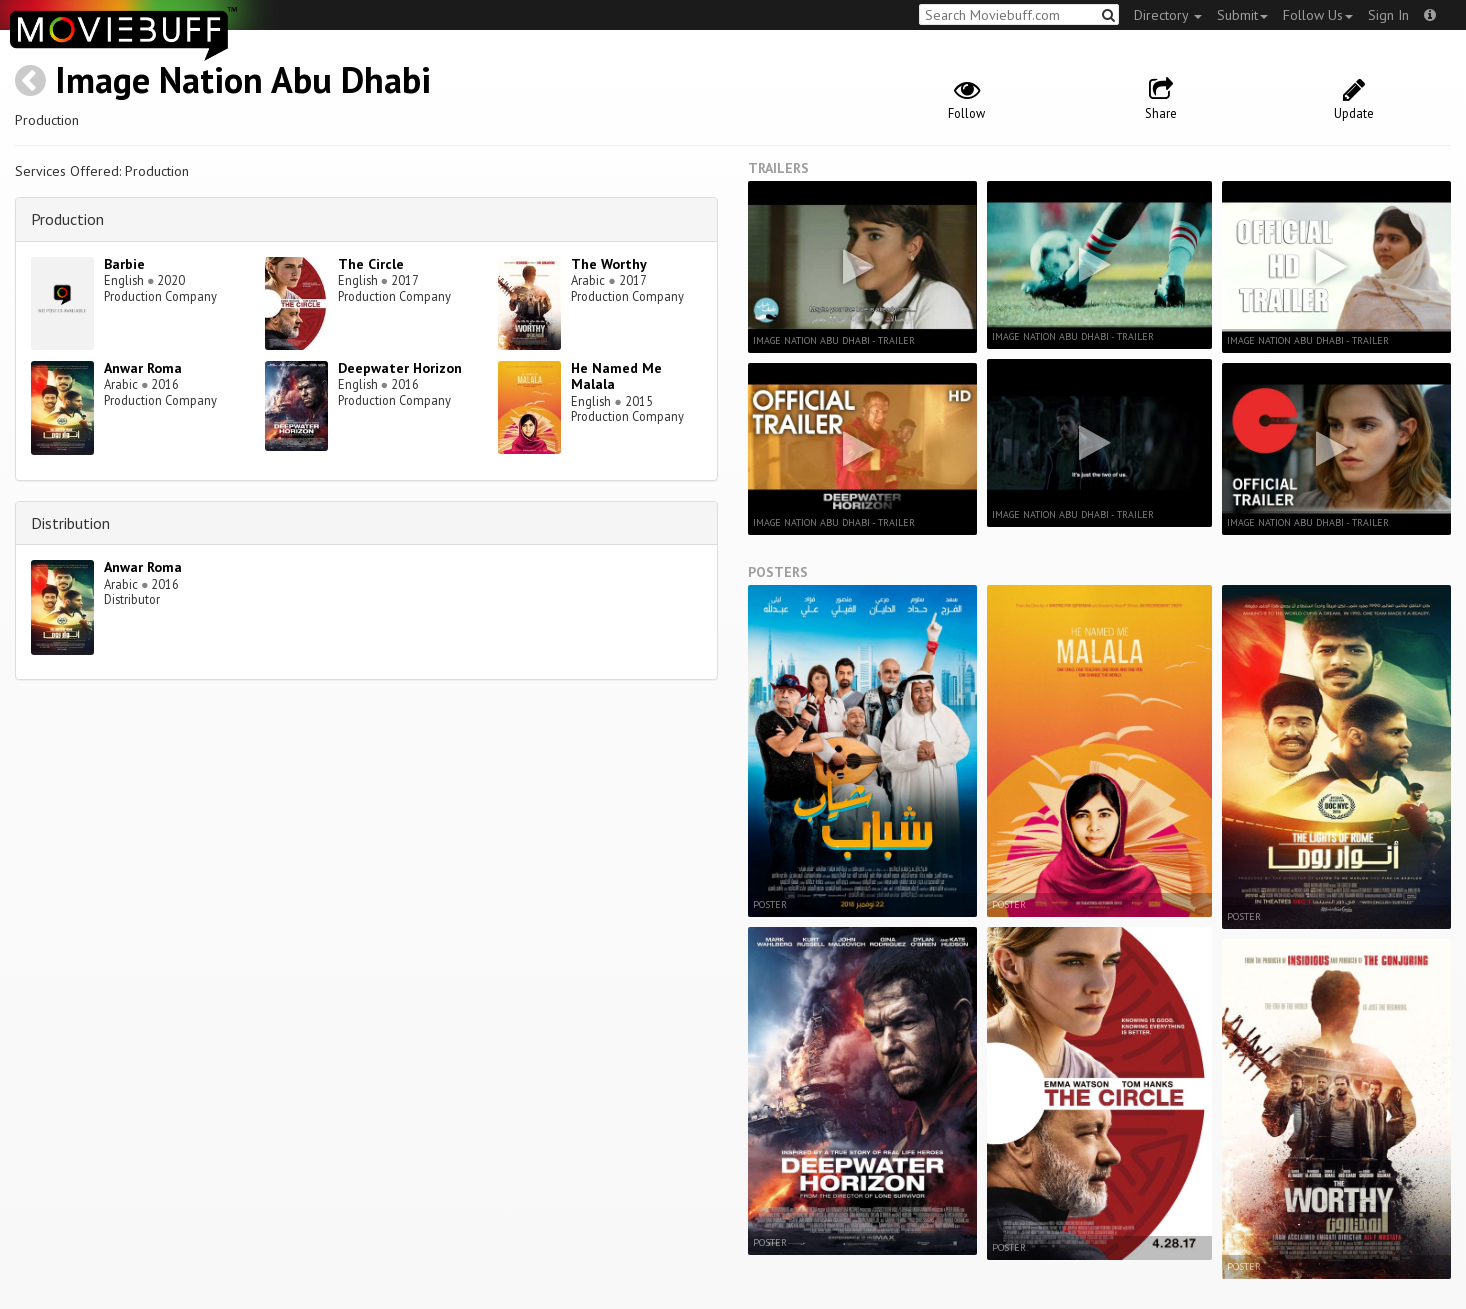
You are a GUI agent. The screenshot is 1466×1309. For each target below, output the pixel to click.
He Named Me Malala (616, 376)
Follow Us (1318, 15)
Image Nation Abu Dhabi (243, 79)
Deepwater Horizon (400, 368)
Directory (1168, 15)
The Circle (371, 264)
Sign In (1388, 15)
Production (67, 219)
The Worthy (609, 264)
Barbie (124, 264)
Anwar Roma (143, 368)
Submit (1242, 15)
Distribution (70, 523)
